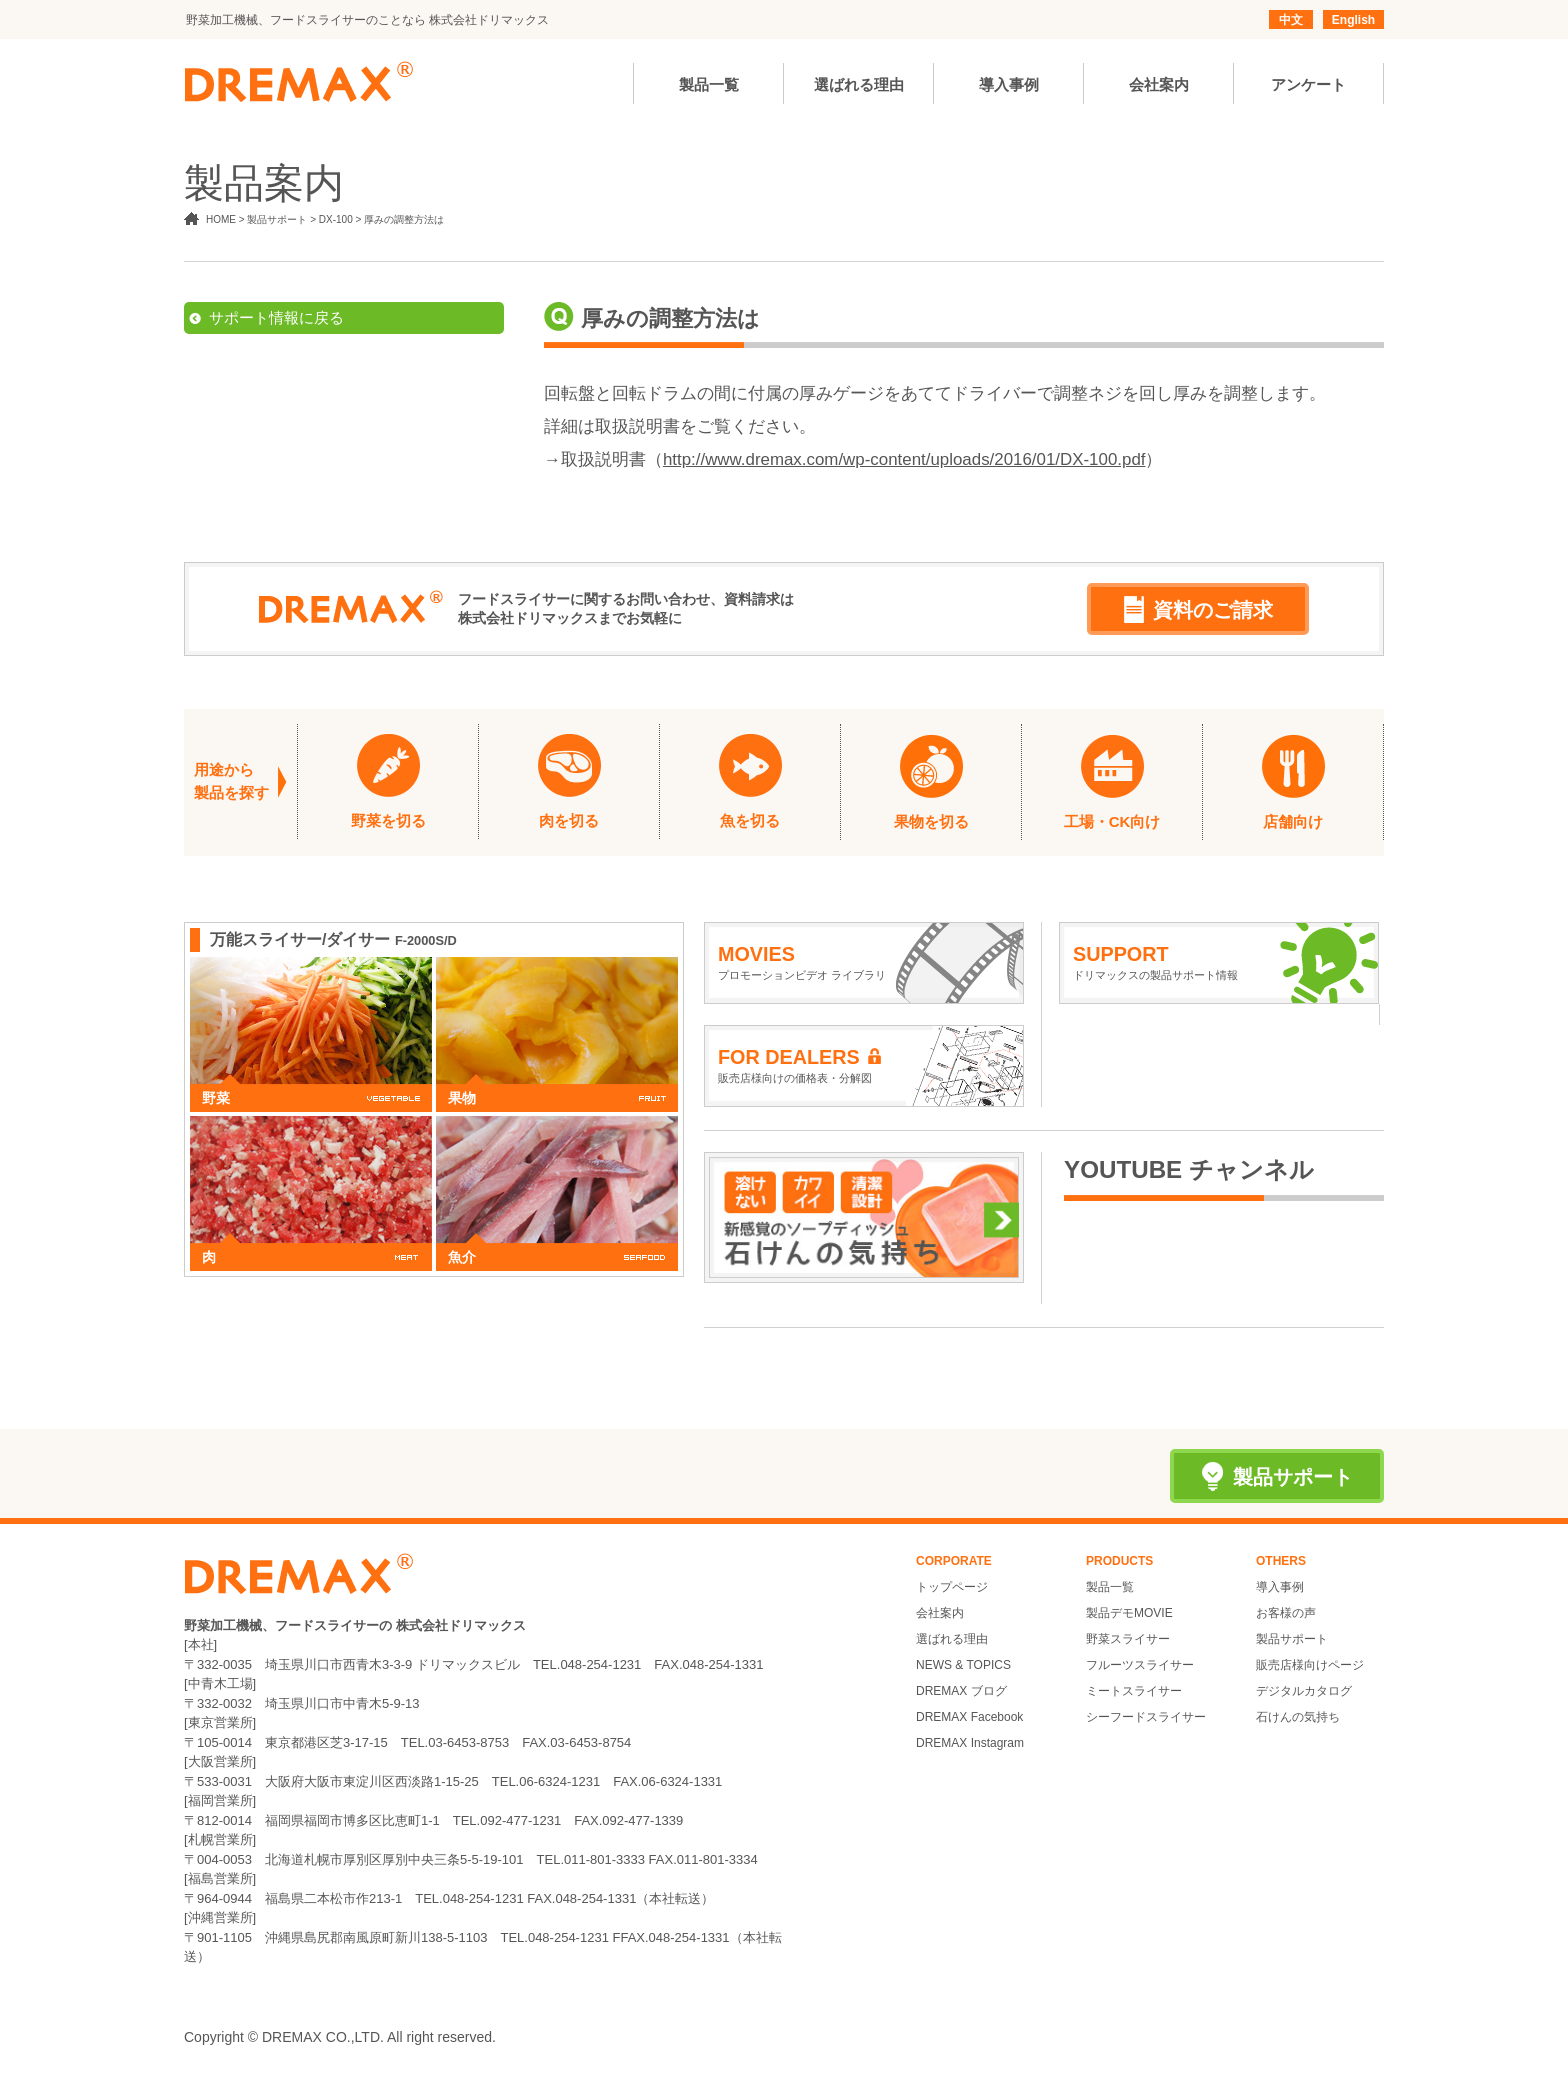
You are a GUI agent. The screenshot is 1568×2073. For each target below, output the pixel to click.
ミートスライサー (1134, 1691)
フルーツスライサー (1140, 1665)
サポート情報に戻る (276, 317)
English (1353, 20)
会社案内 (940, 1613)
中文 (1291, 20)
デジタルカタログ (1304, 1691)
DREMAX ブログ (961, 1691)
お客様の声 (1286, 1613)
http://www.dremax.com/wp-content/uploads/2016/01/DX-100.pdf (904, 459)
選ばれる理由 (952, 1639)
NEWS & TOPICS (963, 1665)
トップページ (952, 1587)
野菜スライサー (1128, 1639)
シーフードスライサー (1146, 1717)
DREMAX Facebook (969, 1717)
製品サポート (1292, 1639)
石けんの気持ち (1298, 1717)
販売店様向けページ (1310, 1665)
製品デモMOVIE (1129, 1613)
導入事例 (1280, 1587)
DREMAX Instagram (970, 1743)
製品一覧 (1110, 1587)
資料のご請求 (1198, 609)
